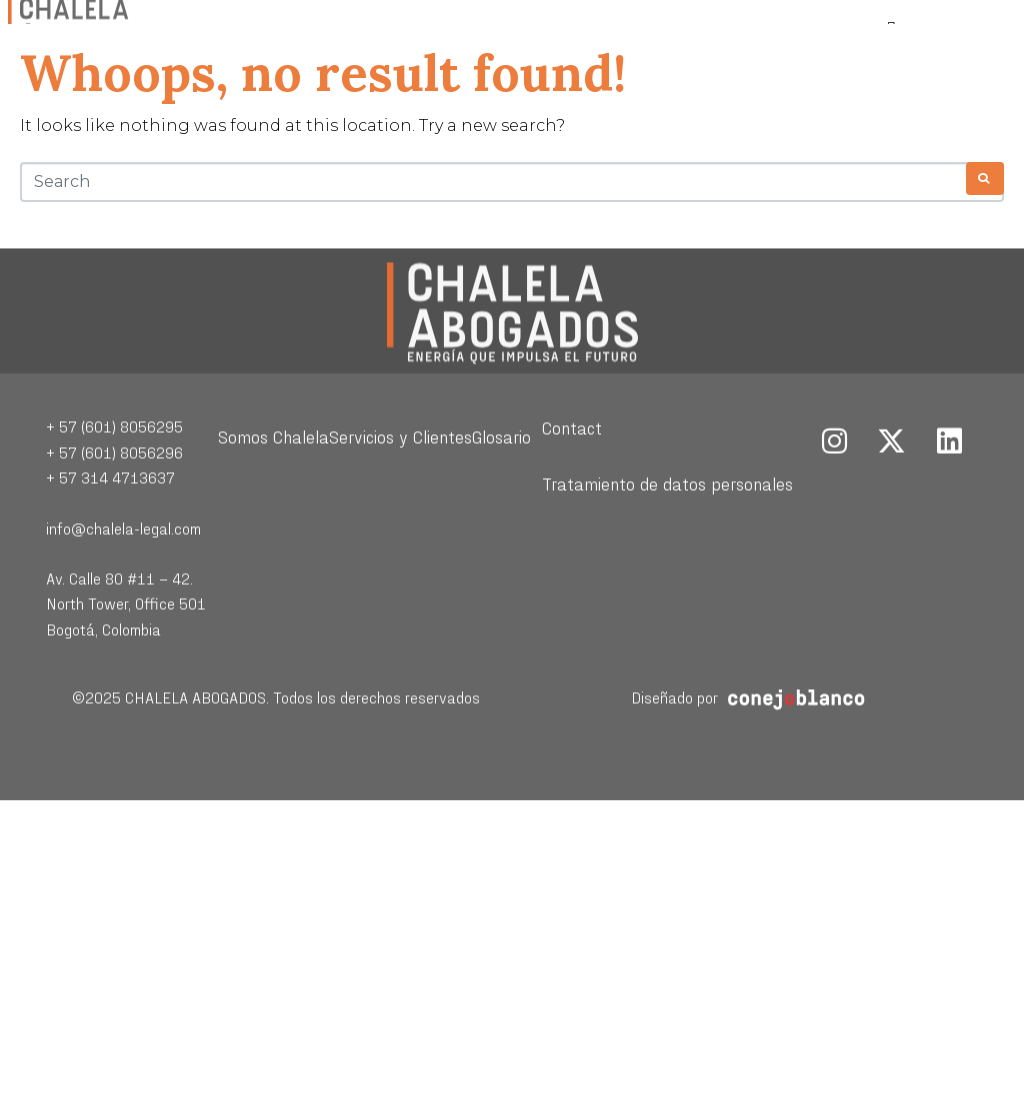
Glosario (501, 487)
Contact (572, 478)
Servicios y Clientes (400, 487)
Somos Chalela (273, 487)
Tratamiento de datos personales (667, 534)
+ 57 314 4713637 (110, 528)
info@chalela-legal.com (123, 579)
